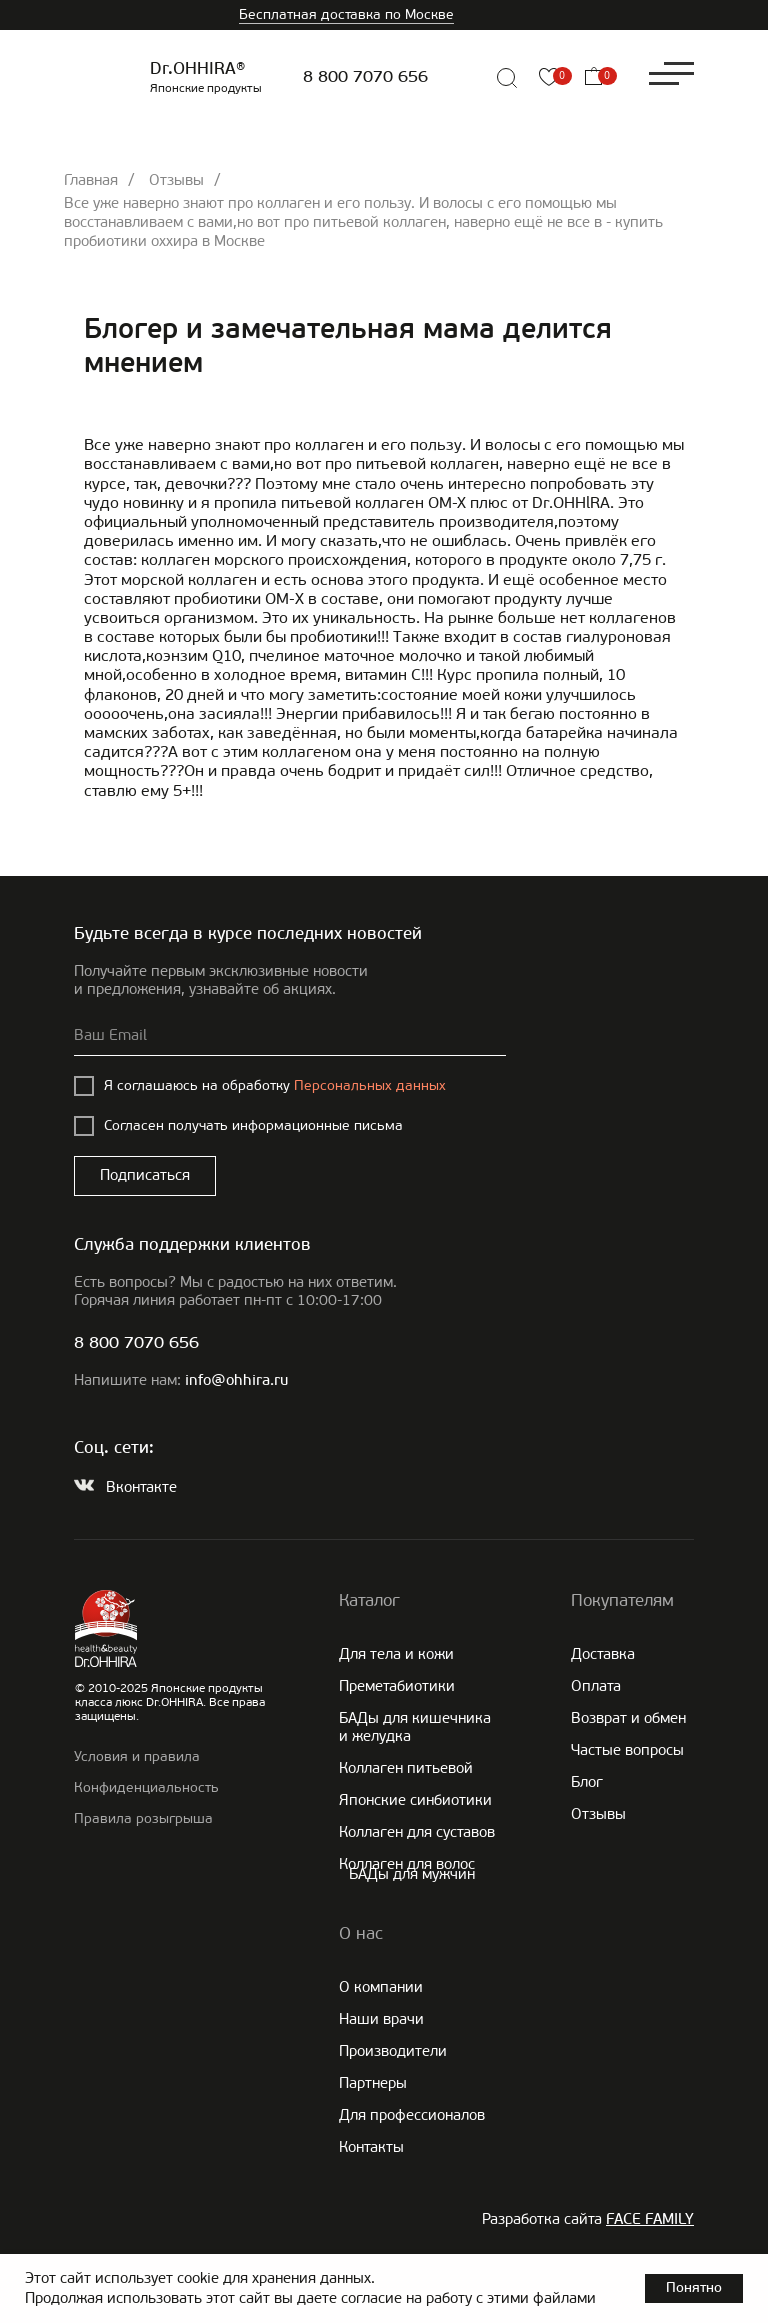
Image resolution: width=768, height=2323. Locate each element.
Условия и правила (137, 1756)
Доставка (603, 1654)
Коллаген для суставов (417, 1832)
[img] (462, 78)
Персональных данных (370, 1085)
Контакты (371, 2147)
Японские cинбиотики (415, 1800)
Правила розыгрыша (143, 1818)
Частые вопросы (627, 1750)
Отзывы (176, 180)
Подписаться (145, 1175)
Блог (587, 1782)
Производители (393, 2051)
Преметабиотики (397, 1686)
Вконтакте (141, 1487)
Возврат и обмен (628, 1718)
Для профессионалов (412, 2115)
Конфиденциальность (146, 1787)
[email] (290, 1036)
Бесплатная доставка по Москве (346, 14)
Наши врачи (381, 2019)
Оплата (596, 1686)
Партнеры (373, 2083)
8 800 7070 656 (365, 77)
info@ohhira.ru (236, 1381)
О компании (381, 1987)
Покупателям (622, 1600)
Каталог (369, 1600)
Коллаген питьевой (406, 1768)
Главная (91, 180)
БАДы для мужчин (412, 1874)
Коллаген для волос (407, 1864)
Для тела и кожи (396, 1654)
